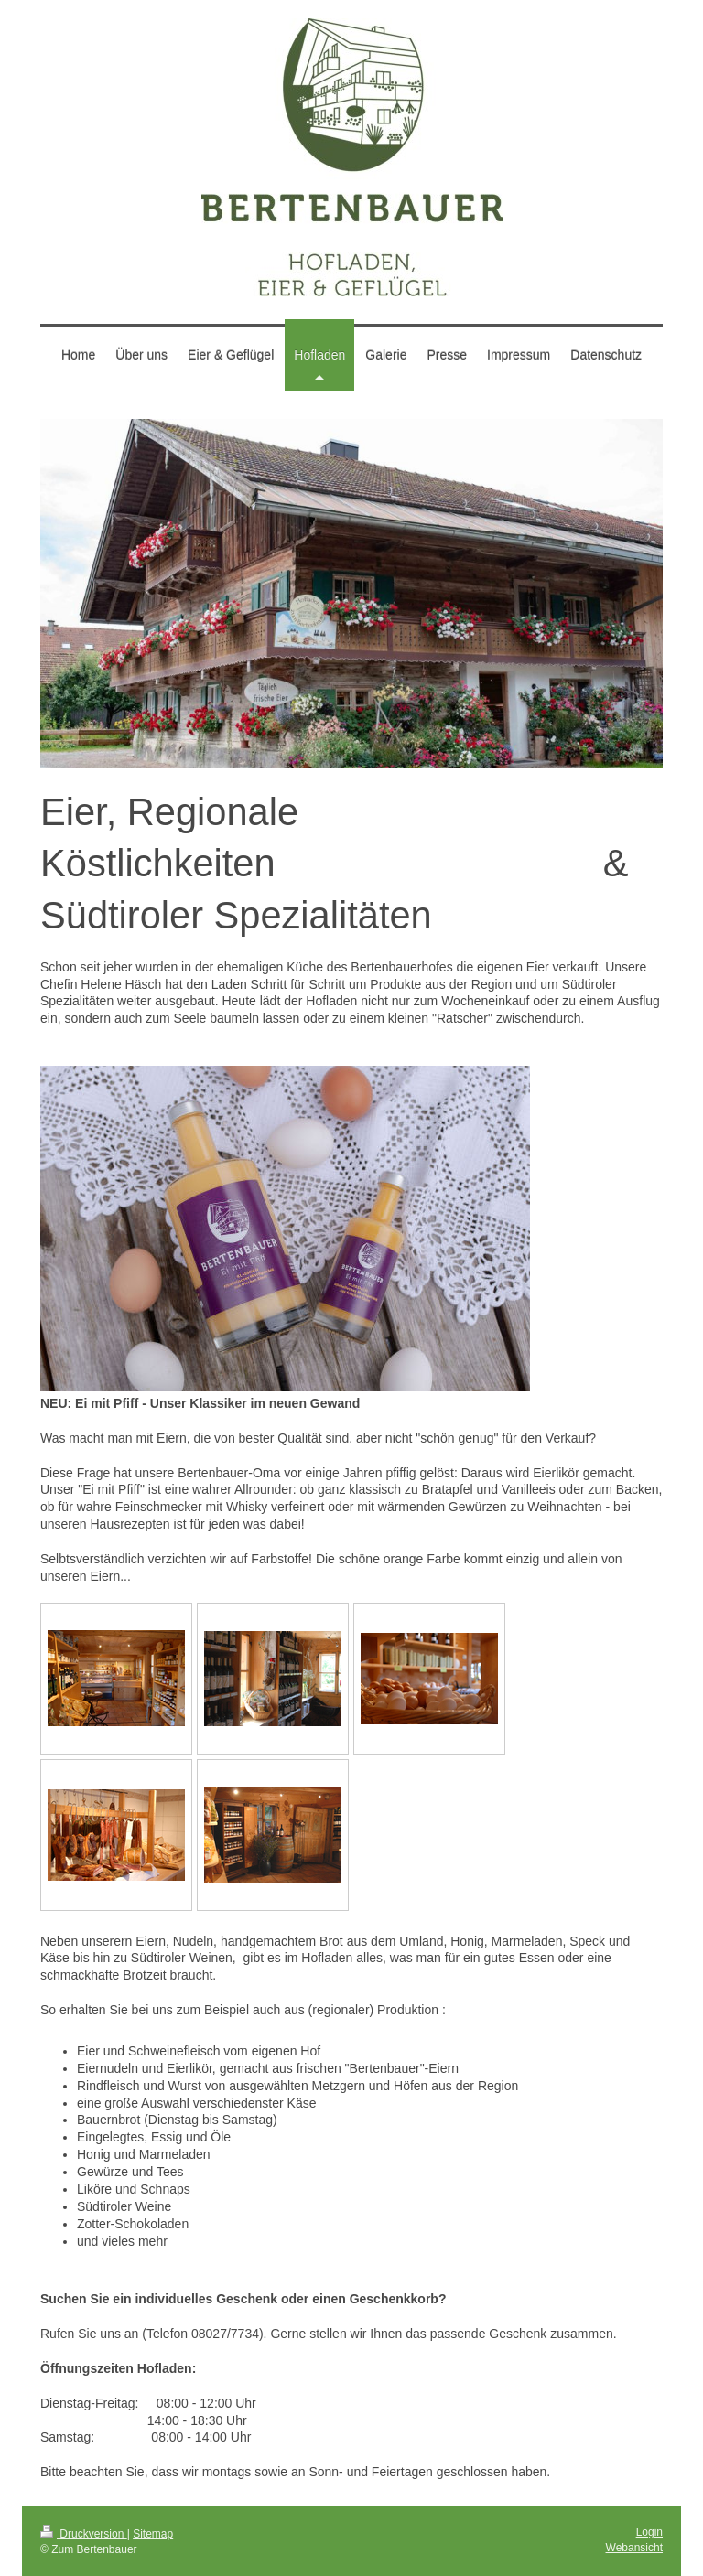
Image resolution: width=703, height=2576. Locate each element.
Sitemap (153, 2534)
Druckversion (83, 2534)
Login (649, 2532)
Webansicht (634, 2547)
